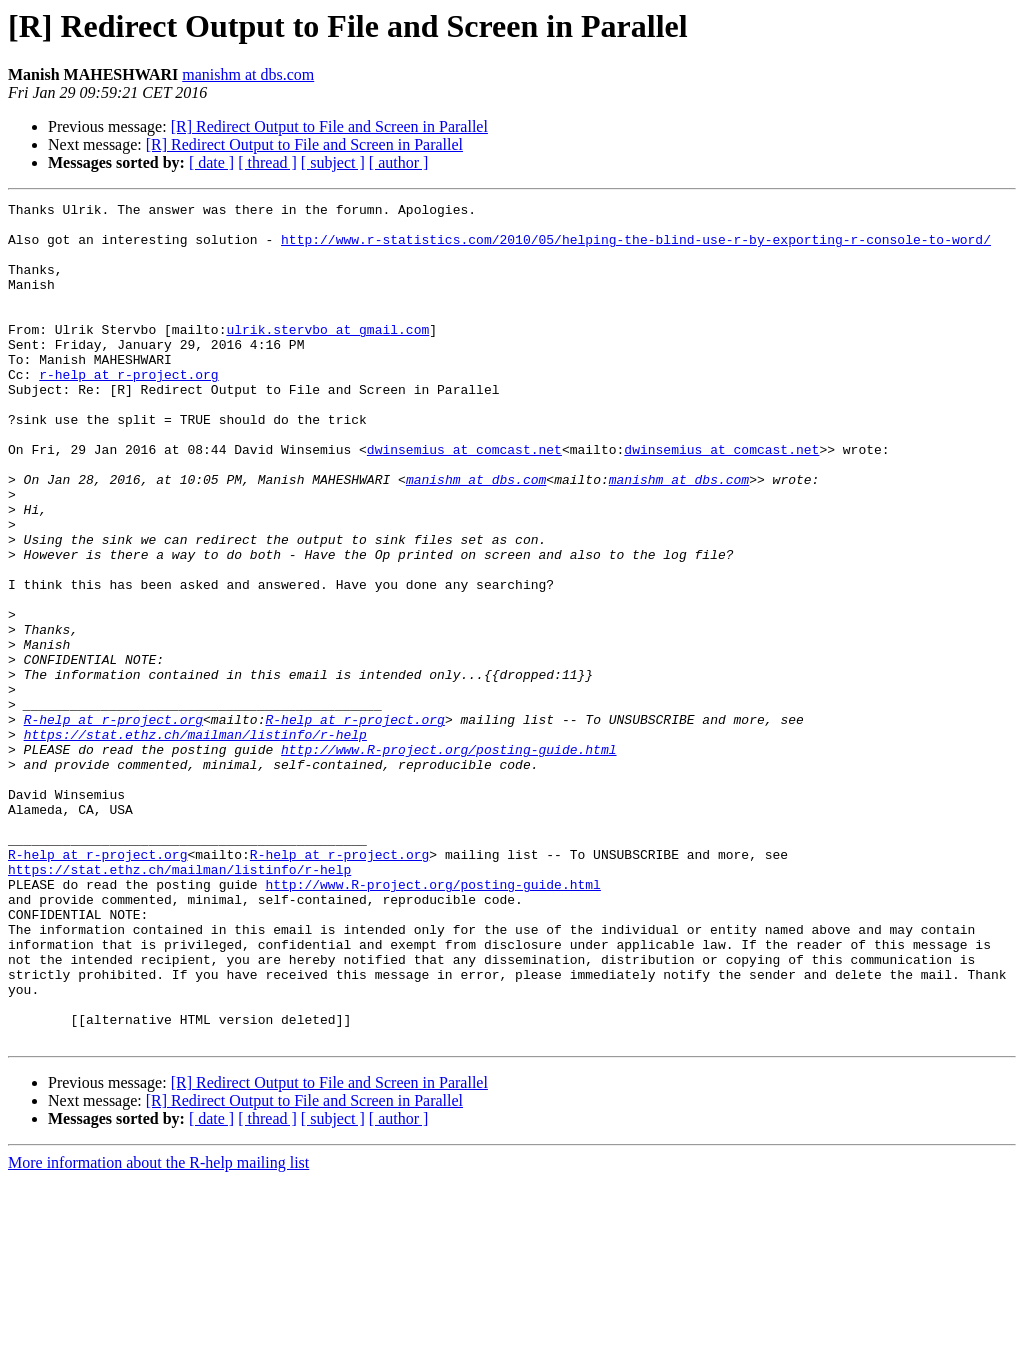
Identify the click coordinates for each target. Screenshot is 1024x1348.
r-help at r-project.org (128, 410)
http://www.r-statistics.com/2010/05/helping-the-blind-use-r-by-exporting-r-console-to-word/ (636, 248)
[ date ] (211, 162)
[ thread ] (267, 162)
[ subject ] (333, 162)
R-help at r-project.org (113, 824)
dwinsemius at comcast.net (464, 500)
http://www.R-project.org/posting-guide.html (448, 860)
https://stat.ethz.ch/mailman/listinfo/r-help (195, 842)
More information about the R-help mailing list (158, 1330)
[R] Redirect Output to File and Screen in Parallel (329, 126)
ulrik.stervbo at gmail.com (327, 356)
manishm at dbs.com (248, 74)
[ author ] (399, 162)
